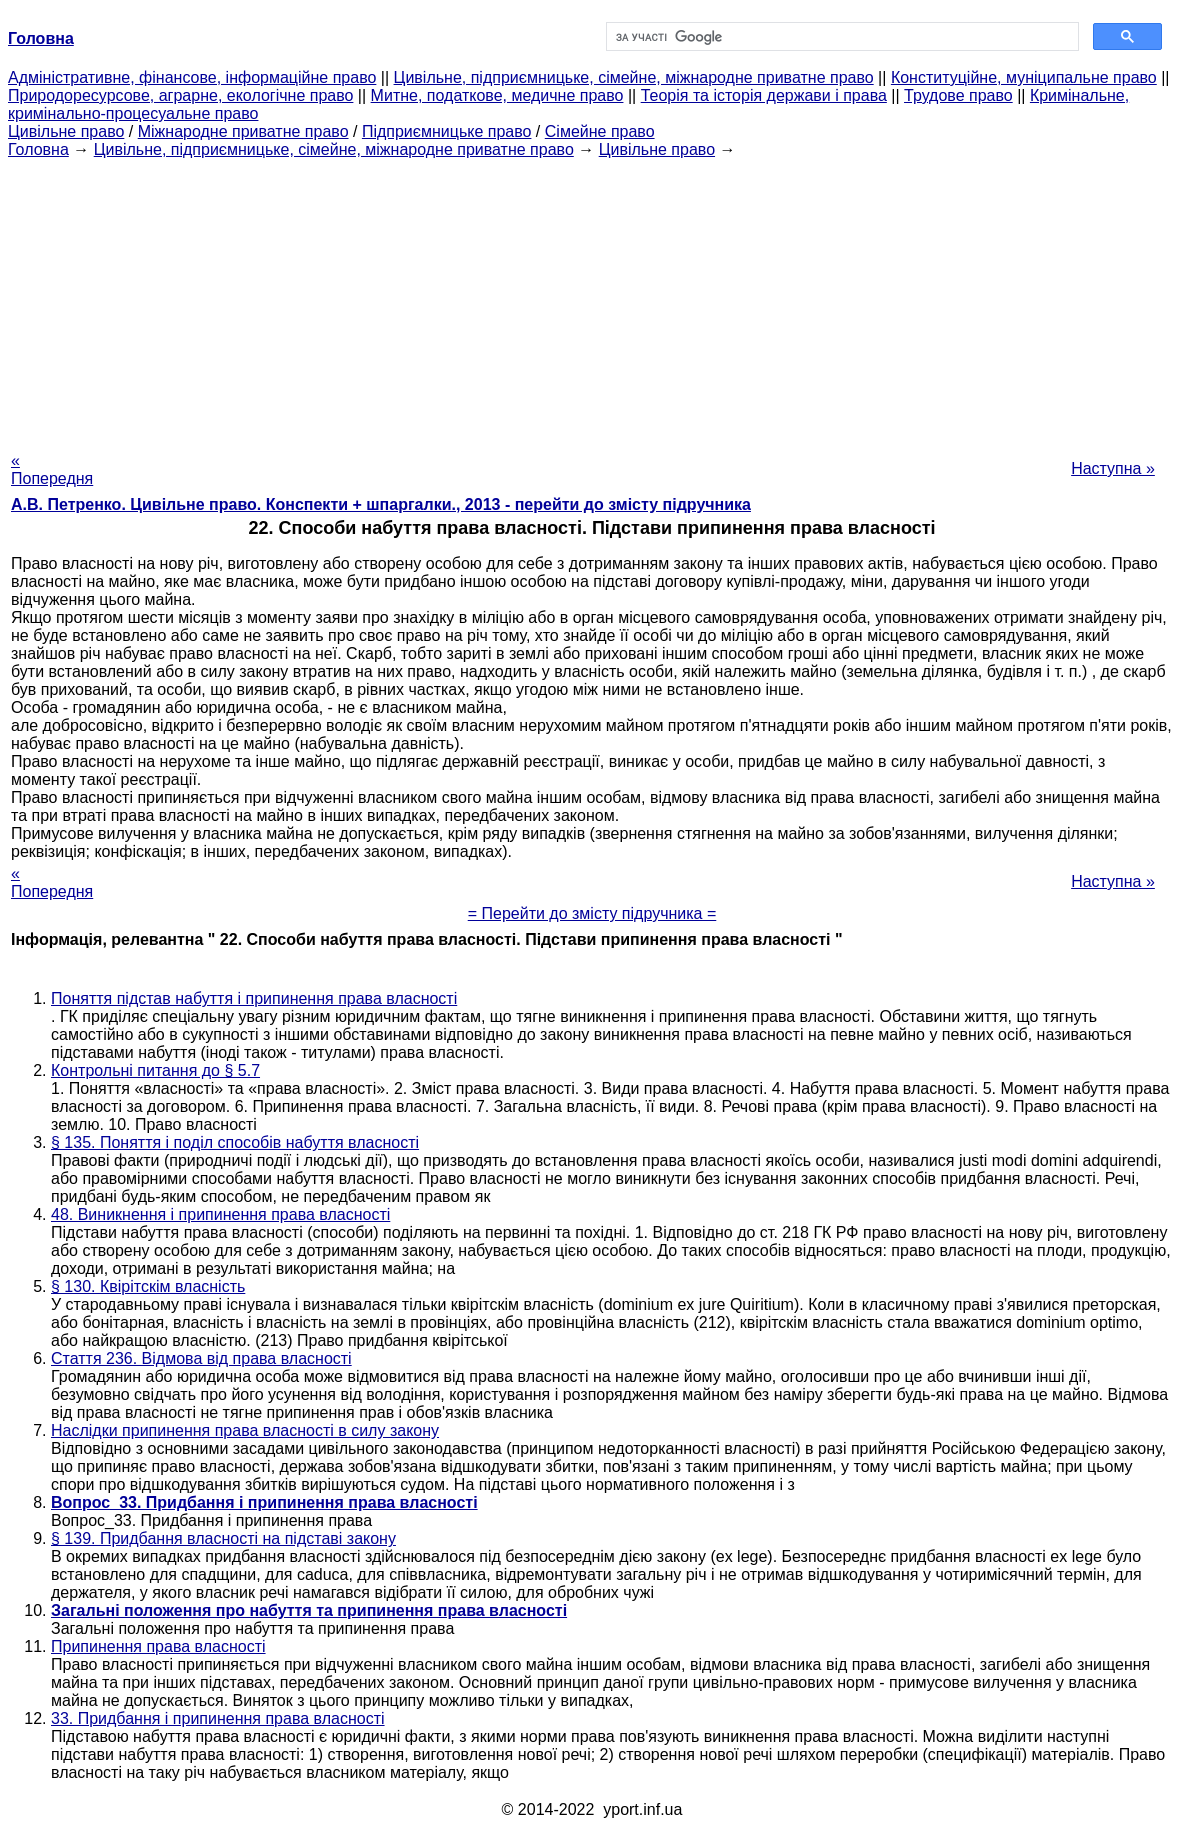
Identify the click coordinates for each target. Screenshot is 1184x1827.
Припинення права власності (158, 1646)
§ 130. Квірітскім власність (148, 1286)
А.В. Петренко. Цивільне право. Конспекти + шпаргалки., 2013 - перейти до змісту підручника (381, 504)
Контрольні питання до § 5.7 (155, 1070)
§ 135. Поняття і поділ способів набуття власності (235, 1142)
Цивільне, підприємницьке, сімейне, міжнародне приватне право (634, 77)
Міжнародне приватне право (243, 131)
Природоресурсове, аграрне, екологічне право (180, 95)
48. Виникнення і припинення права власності (220, 1214)
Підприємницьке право (447, 131)
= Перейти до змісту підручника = (592, 913)
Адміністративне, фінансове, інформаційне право (192, 77)
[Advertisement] (592, 299)
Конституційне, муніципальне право (1024, 77)
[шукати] (840, 37)
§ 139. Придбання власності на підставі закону (223, 1538)
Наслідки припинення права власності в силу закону (245, 1430)
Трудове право (958, 95)
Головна (38, 149)
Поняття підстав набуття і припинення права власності (254, 998)
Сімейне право (600, 131)
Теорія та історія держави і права (764, 95)
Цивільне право (66, 131)
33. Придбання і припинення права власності (218, 1718)
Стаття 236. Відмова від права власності (201, 1358)
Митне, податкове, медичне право (497, 95)
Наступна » (1113, 468)
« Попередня (52, 469)
